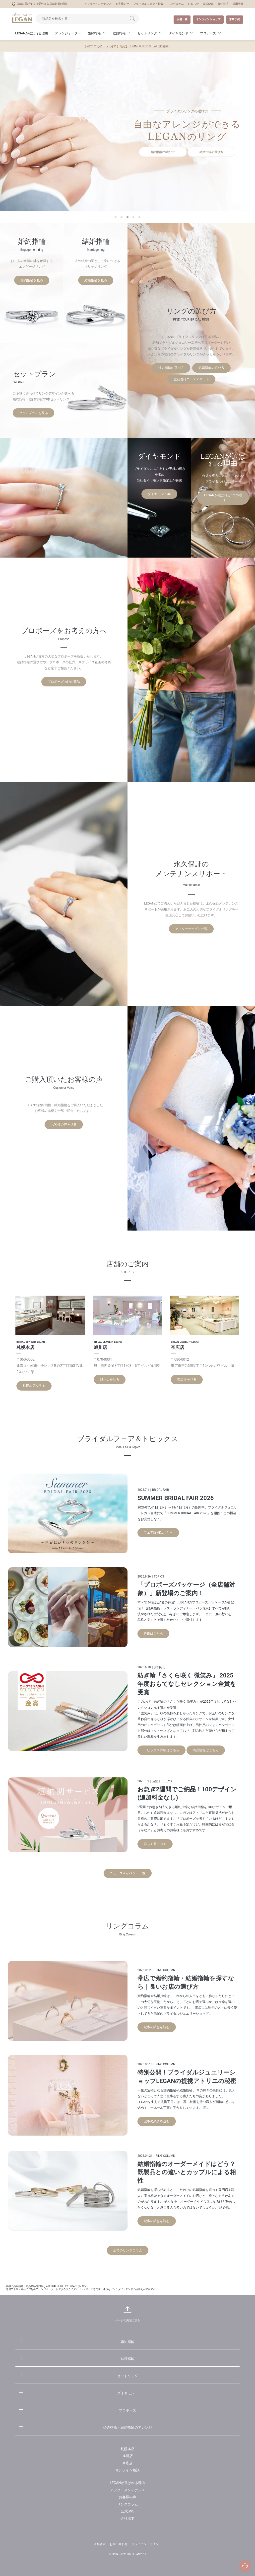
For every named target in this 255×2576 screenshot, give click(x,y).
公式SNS (208, 3)
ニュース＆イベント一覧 (127, 1873)
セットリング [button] (147, 33)
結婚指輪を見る (95, 280)
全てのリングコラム (127, 2250)
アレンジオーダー (68, 33)
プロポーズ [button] (208, 33)
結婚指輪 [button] (119, 33)
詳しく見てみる (155, 1844)
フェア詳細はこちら (158, 1532)
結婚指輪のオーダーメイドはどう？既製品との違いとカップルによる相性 (186, 2172)
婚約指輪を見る (31, 280)
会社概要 (127, 2518)
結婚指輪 (127, 2359)
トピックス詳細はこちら (161, 1750)
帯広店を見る (186, 1379)
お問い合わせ (119, 2544)
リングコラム (175, 3)
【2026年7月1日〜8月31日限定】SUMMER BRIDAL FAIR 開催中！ (127, 46)
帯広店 (127, 2463)
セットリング (127, 2376)
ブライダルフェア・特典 (148, 3)
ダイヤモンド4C (159, 494)
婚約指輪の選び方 (163, 152)
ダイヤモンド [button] (178, 33)
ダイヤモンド (127, 2393)
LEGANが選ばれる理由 (31, 33)
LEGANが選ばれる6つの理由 (223, 497)
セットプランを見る (33, 413)
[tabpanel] (127, 131)
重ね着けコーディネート (191, 379)
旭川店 (127, 2456)
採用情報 (237, 3)
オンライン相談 (127, 2470)
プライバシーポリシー (146, 2544)
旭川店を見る (109, 1379)
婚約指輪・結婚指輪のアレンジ (127, 2427)
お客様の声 (122, 3)
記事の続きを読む (157, 2027)
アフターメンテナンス (98, 3)
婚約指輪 (127, 2342)
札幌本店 (127, 2449)
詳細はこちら (153, 1633)
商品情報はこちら (206, 1750)
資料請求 (222, 3)
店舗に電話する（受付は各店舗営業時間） (40, 3)
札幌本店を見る (34, 1386)
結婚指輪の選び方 (211, 152)
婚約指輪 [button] (94, 33)
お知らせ (193, 3)
